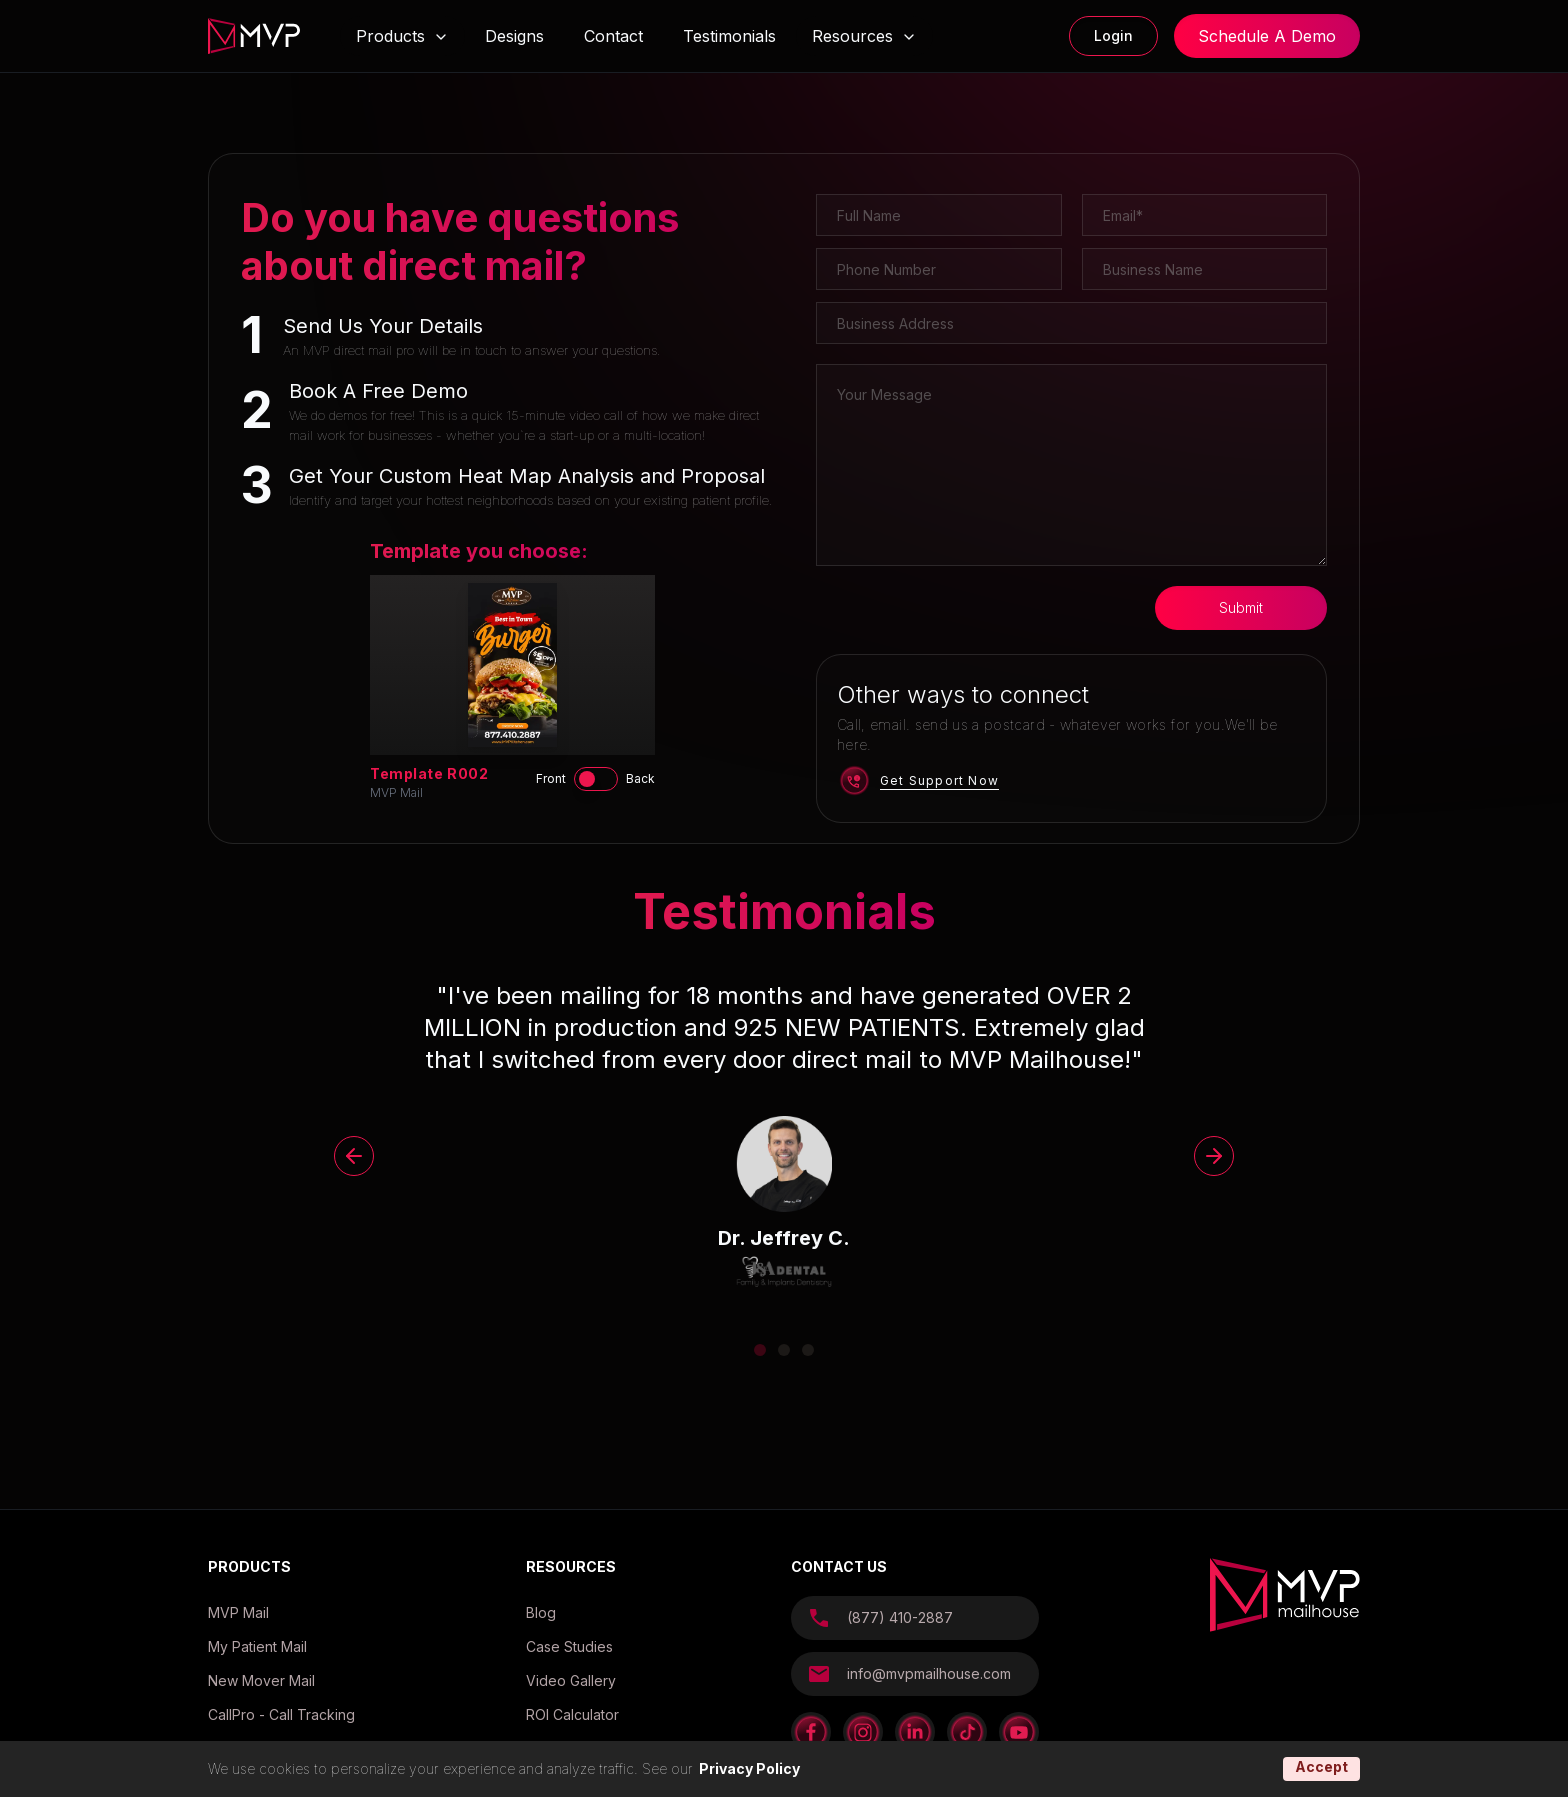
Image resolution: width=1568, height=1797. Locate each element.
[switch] (596, 779)
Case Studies (569, 1646)
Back (640, 779)
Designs (514, 36)
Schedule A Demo (1267, 36)
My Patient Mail (257, 1646)
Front (551, 779)
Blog (541, 1612)
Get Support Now (939, 780)
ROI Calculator (572, 1714)
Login (1113, 35)
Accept (1321, 1766)
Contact (613, 36)
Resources (864, 36)
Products (390, 36)
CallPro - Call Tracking (281, 1714)
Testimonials (729, 36)
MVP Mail (238, 1612)
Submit (1241, 607)
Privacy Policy (749, 1768)
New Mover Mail (261, 1680)
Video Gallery (571, 1680)
